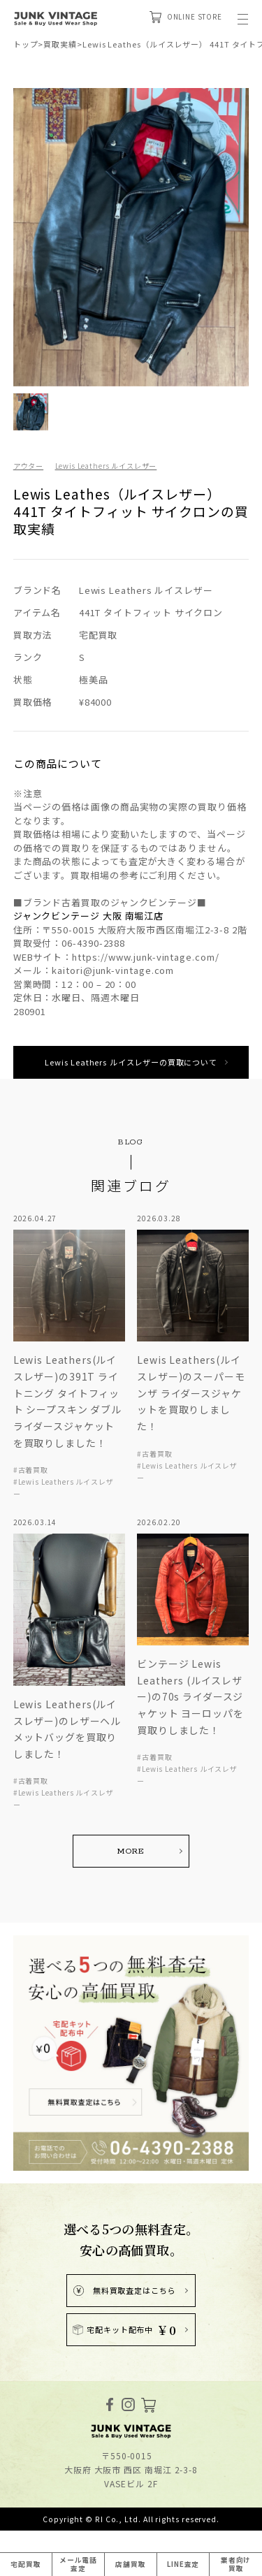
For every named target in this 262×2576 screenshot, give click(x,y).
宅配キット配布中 (124, 2334)
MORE (131, 1852)
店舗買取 (130, 2563)
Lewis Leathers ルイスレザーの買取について (130, 1062)
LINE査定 (183, 2563)
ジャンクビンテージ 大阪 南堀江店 (88, 915)
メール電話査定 (78, 2563)
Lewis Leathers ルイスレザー (113, 465)
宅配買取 (26, 2563)
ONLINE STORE (179, 18)
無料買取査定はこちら (124, 2294)
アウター (30, 465)
